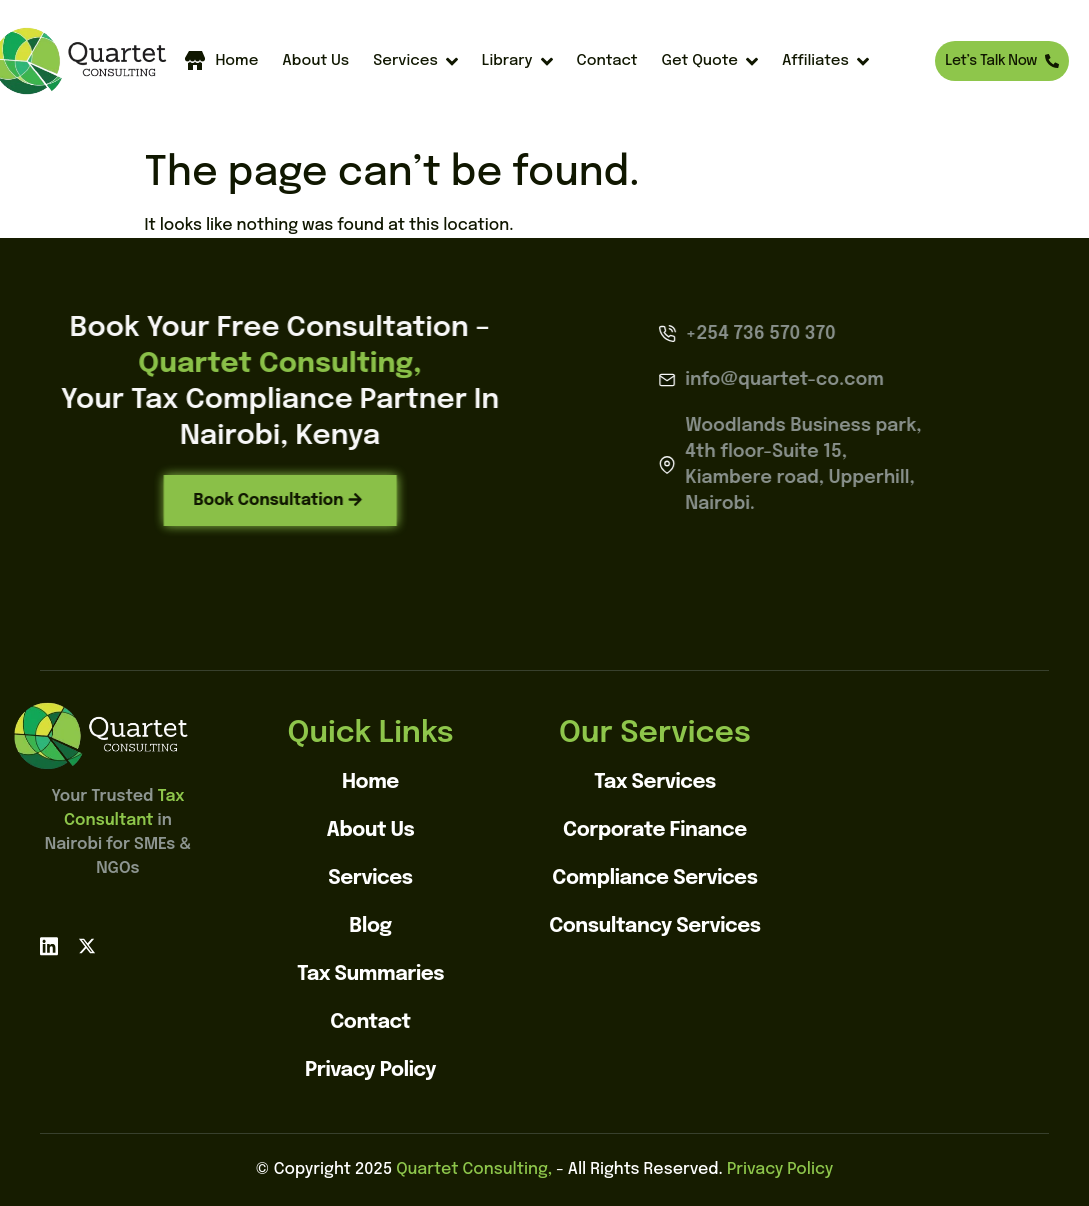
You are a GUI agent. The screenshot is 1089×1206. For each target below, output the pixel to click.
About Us (315, 61)
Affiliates (825, 61)
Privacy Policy (780, 1169)
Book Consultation (222, 499)
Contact (607, 61)
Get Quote (710, 61)
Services (415, 61)
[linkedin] (49, 946)
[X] (87, 946)
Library (517, 61)
